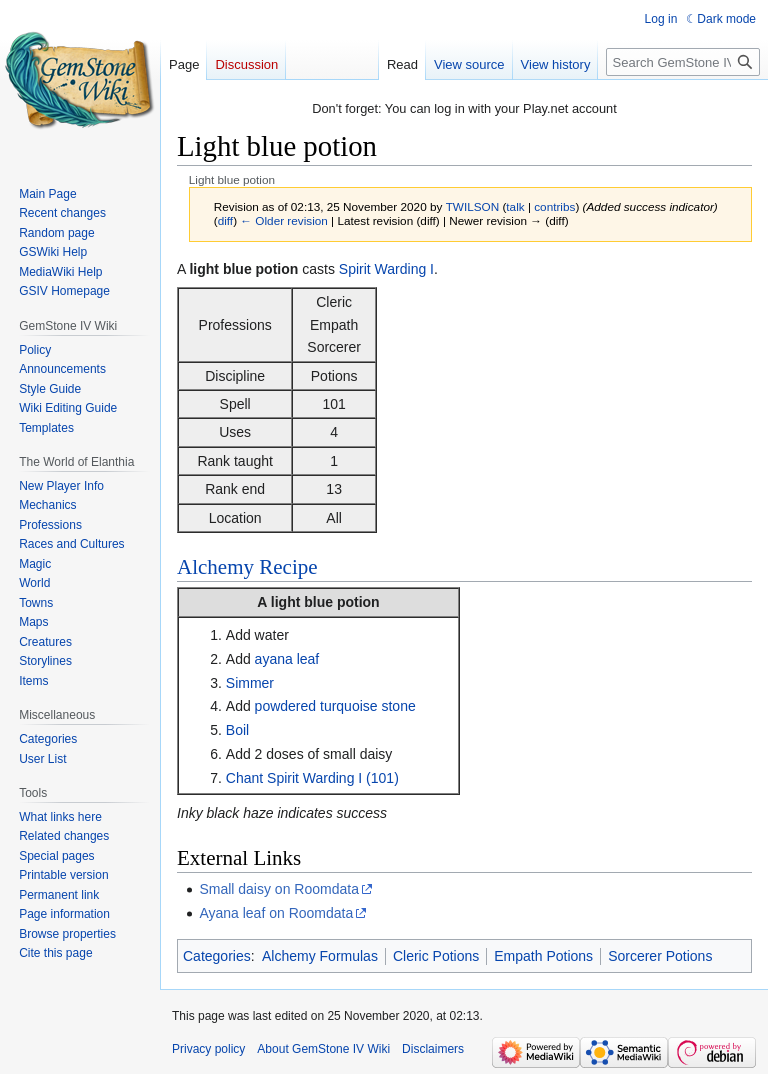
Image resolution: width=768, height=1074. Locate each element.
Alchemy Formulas (320, 956)
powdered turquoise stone (335, 706)
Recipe (288, 567)
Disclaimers (433, 1049)
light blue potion (325, 602)
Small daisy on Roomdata (279, 889)
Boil (237, 730)
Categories (217, 956)
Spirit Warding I (386, 269)
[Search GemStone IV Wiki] (683, 62)
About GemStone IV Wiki (323, 1049)
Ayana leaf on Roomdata (276, 913)
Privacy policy (208, 1049)
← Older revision (284, 220)
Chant (244, 778)
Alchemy (215, 567)
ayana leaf (287, 659)
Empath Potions (543, 956)
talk (515, 206)
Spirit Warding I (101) (333, 778)
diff (225, 220)
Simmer (250, 683)
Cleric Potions (436, 956)
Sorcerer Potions (660, 956)
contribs (554, 206)
